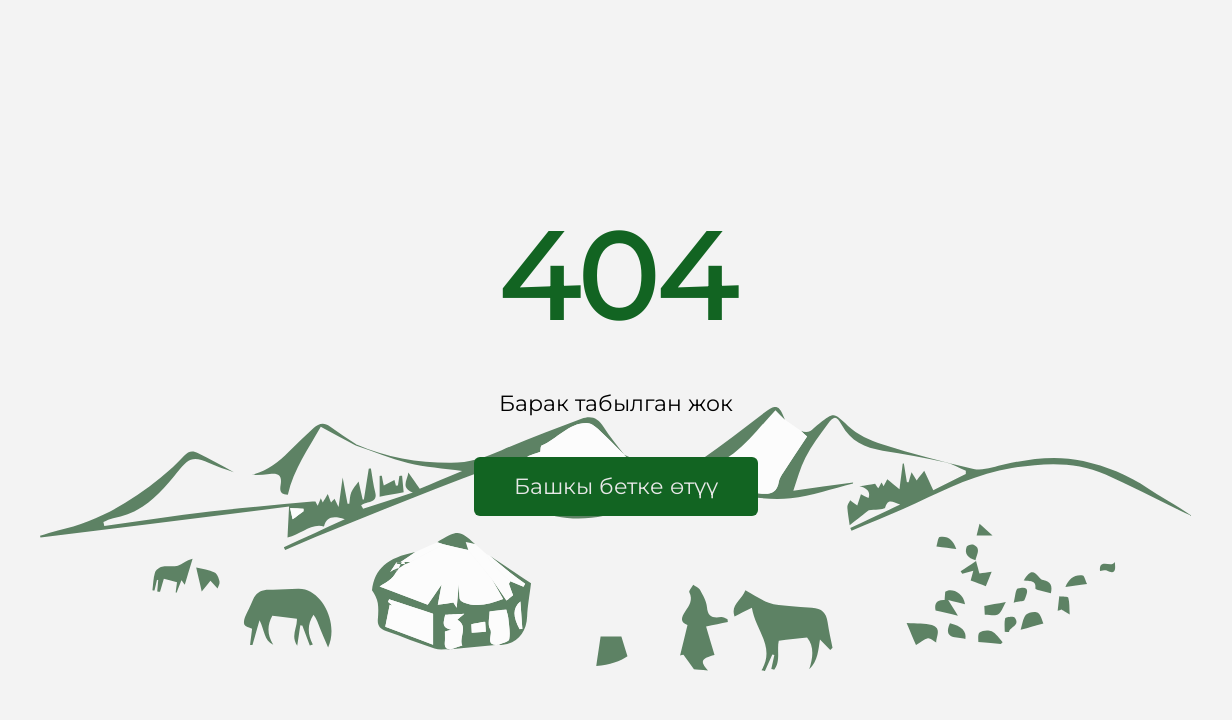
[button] (616, 486)
